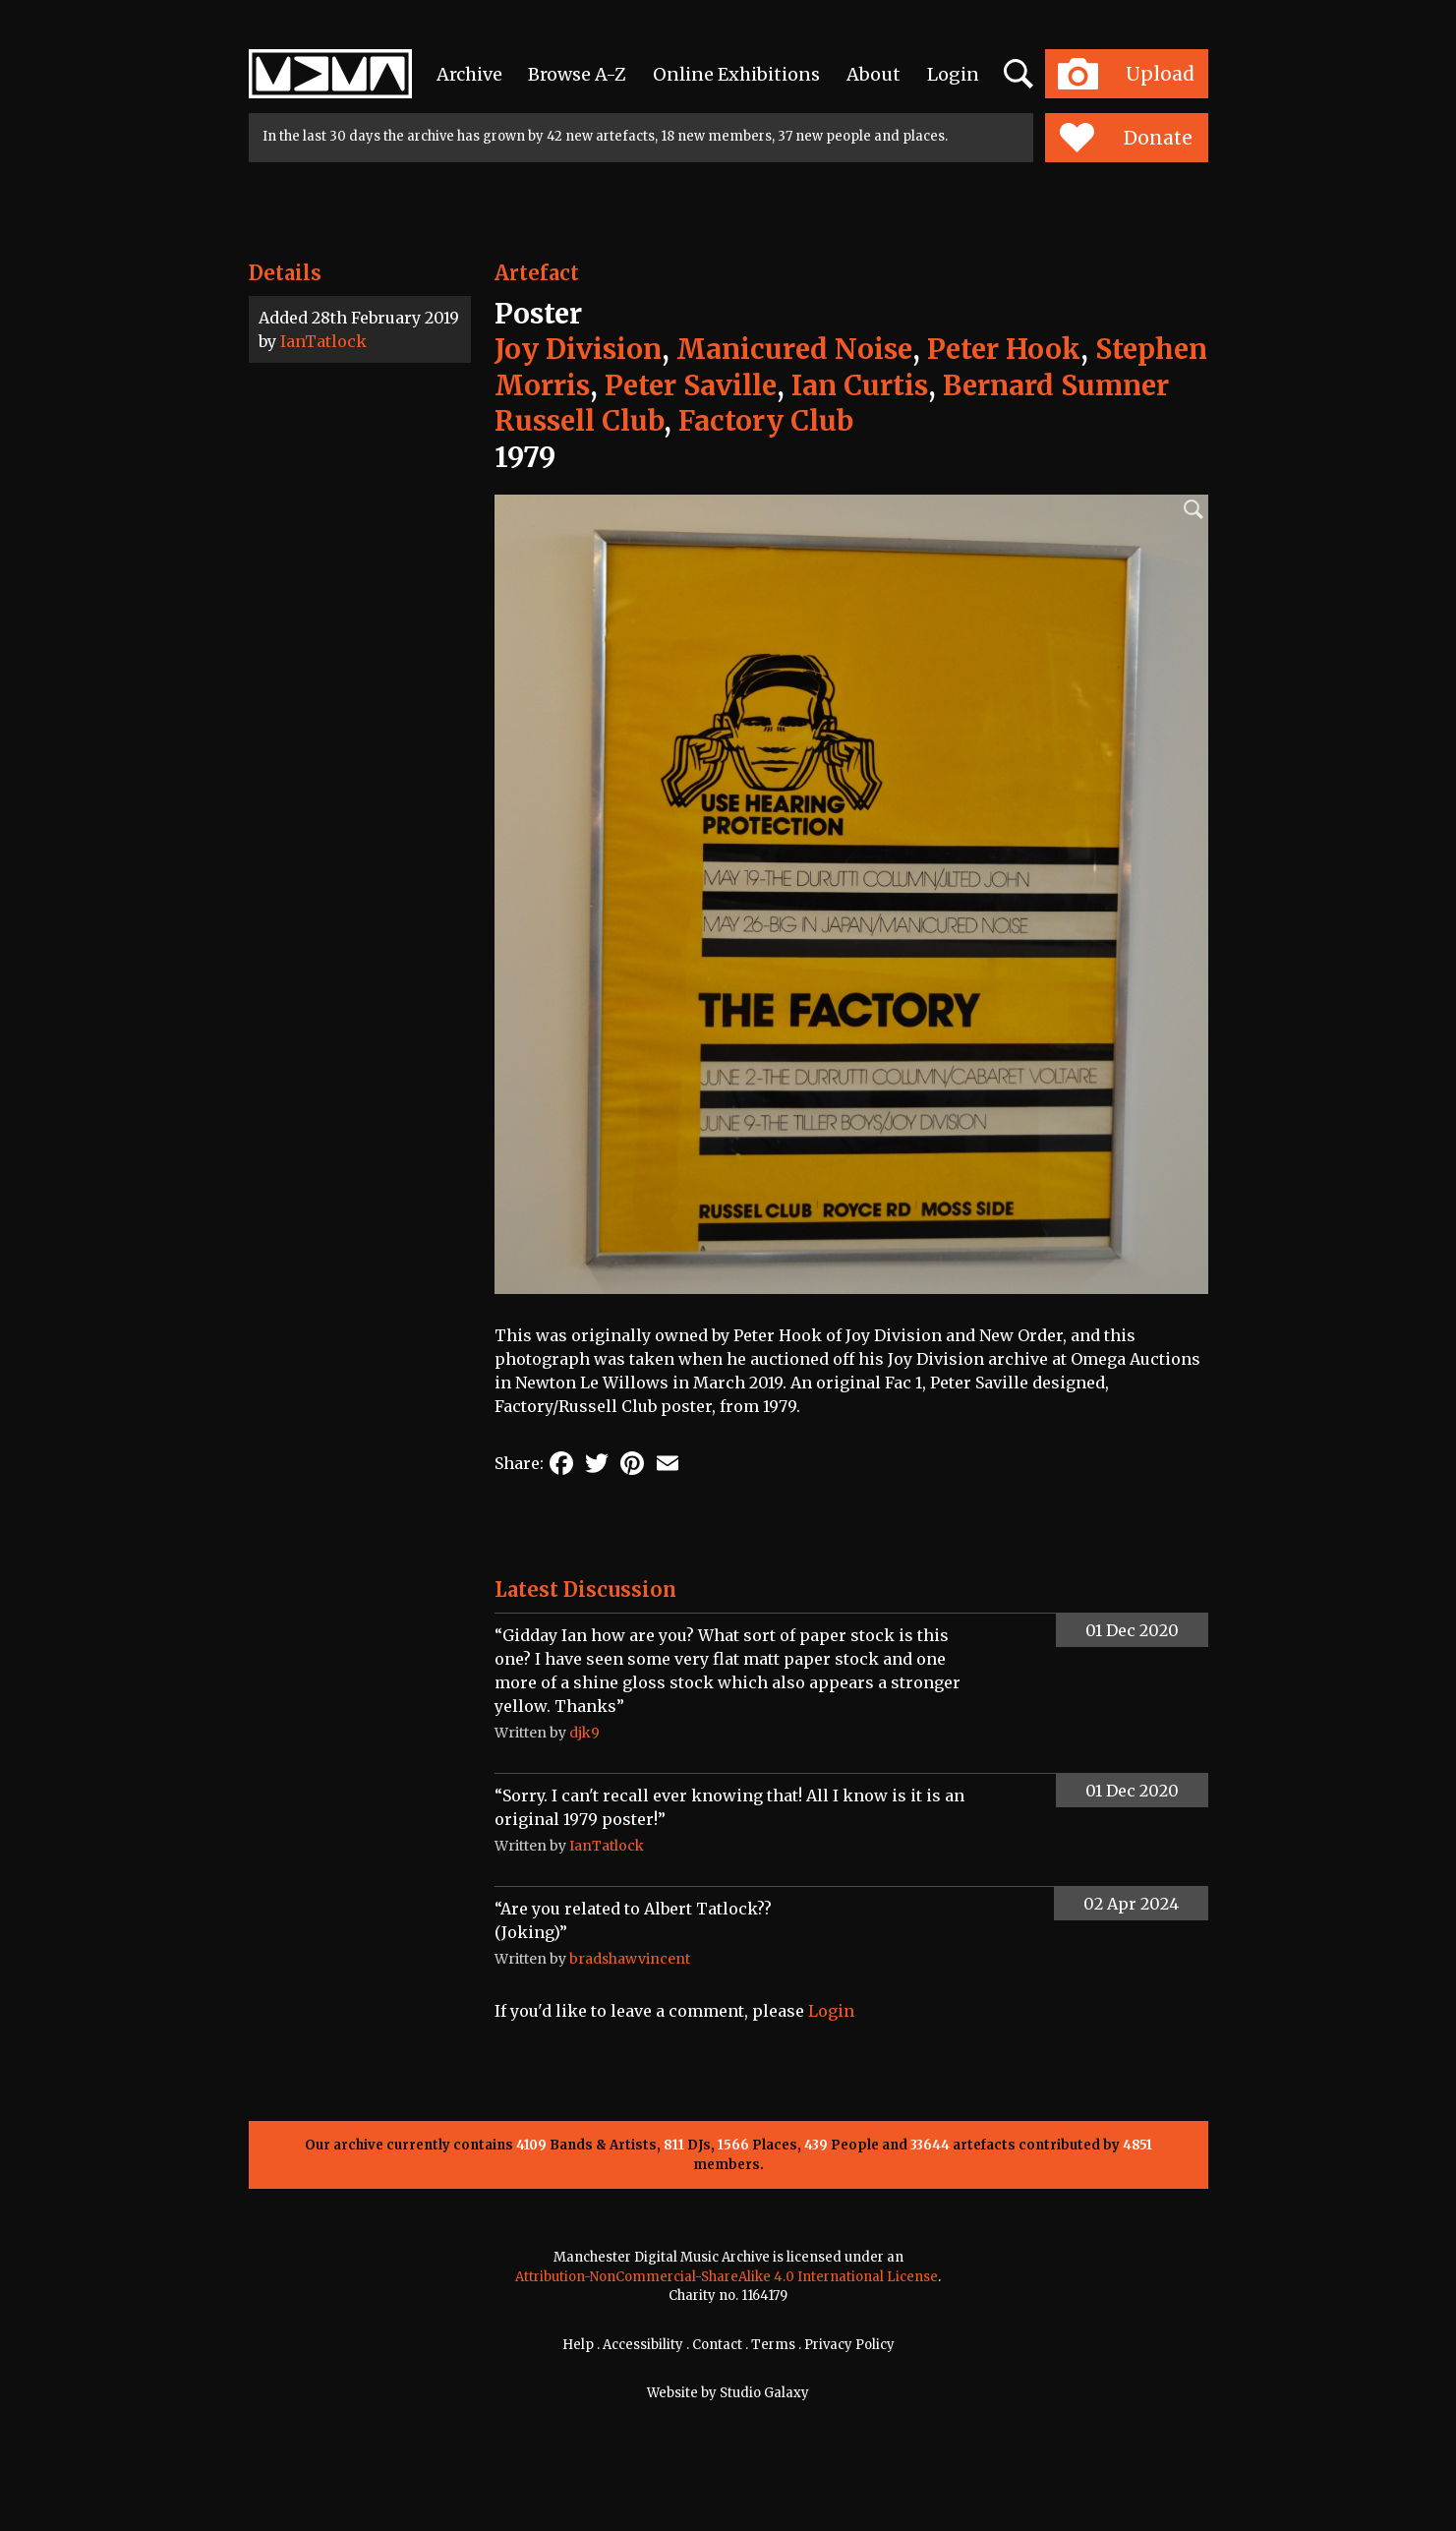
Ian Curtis (859, 385)
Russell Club (579, 421)
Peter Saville (691, 385)
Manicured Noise (794, 349)
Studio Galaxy (764, 2392)
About (873, 74)
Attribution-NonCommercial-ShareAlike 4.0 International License (726, 2276)
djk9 (584, 1732)
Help (578, 2344)
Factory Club (765, 421)
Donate (1126, 137)
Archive (469, 74)
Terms (773, 2344)
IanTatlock (323, 341)
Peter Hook (1003, 349)
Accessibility (643, 2344)
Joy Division (578, 349)
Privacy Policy (849, 2344)
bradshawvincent (629, 1959)
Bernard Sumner (1056, 385)
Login (953, 74)
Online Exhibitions (736, 74)
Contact (717, 2344)
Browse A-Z (577, 74)
